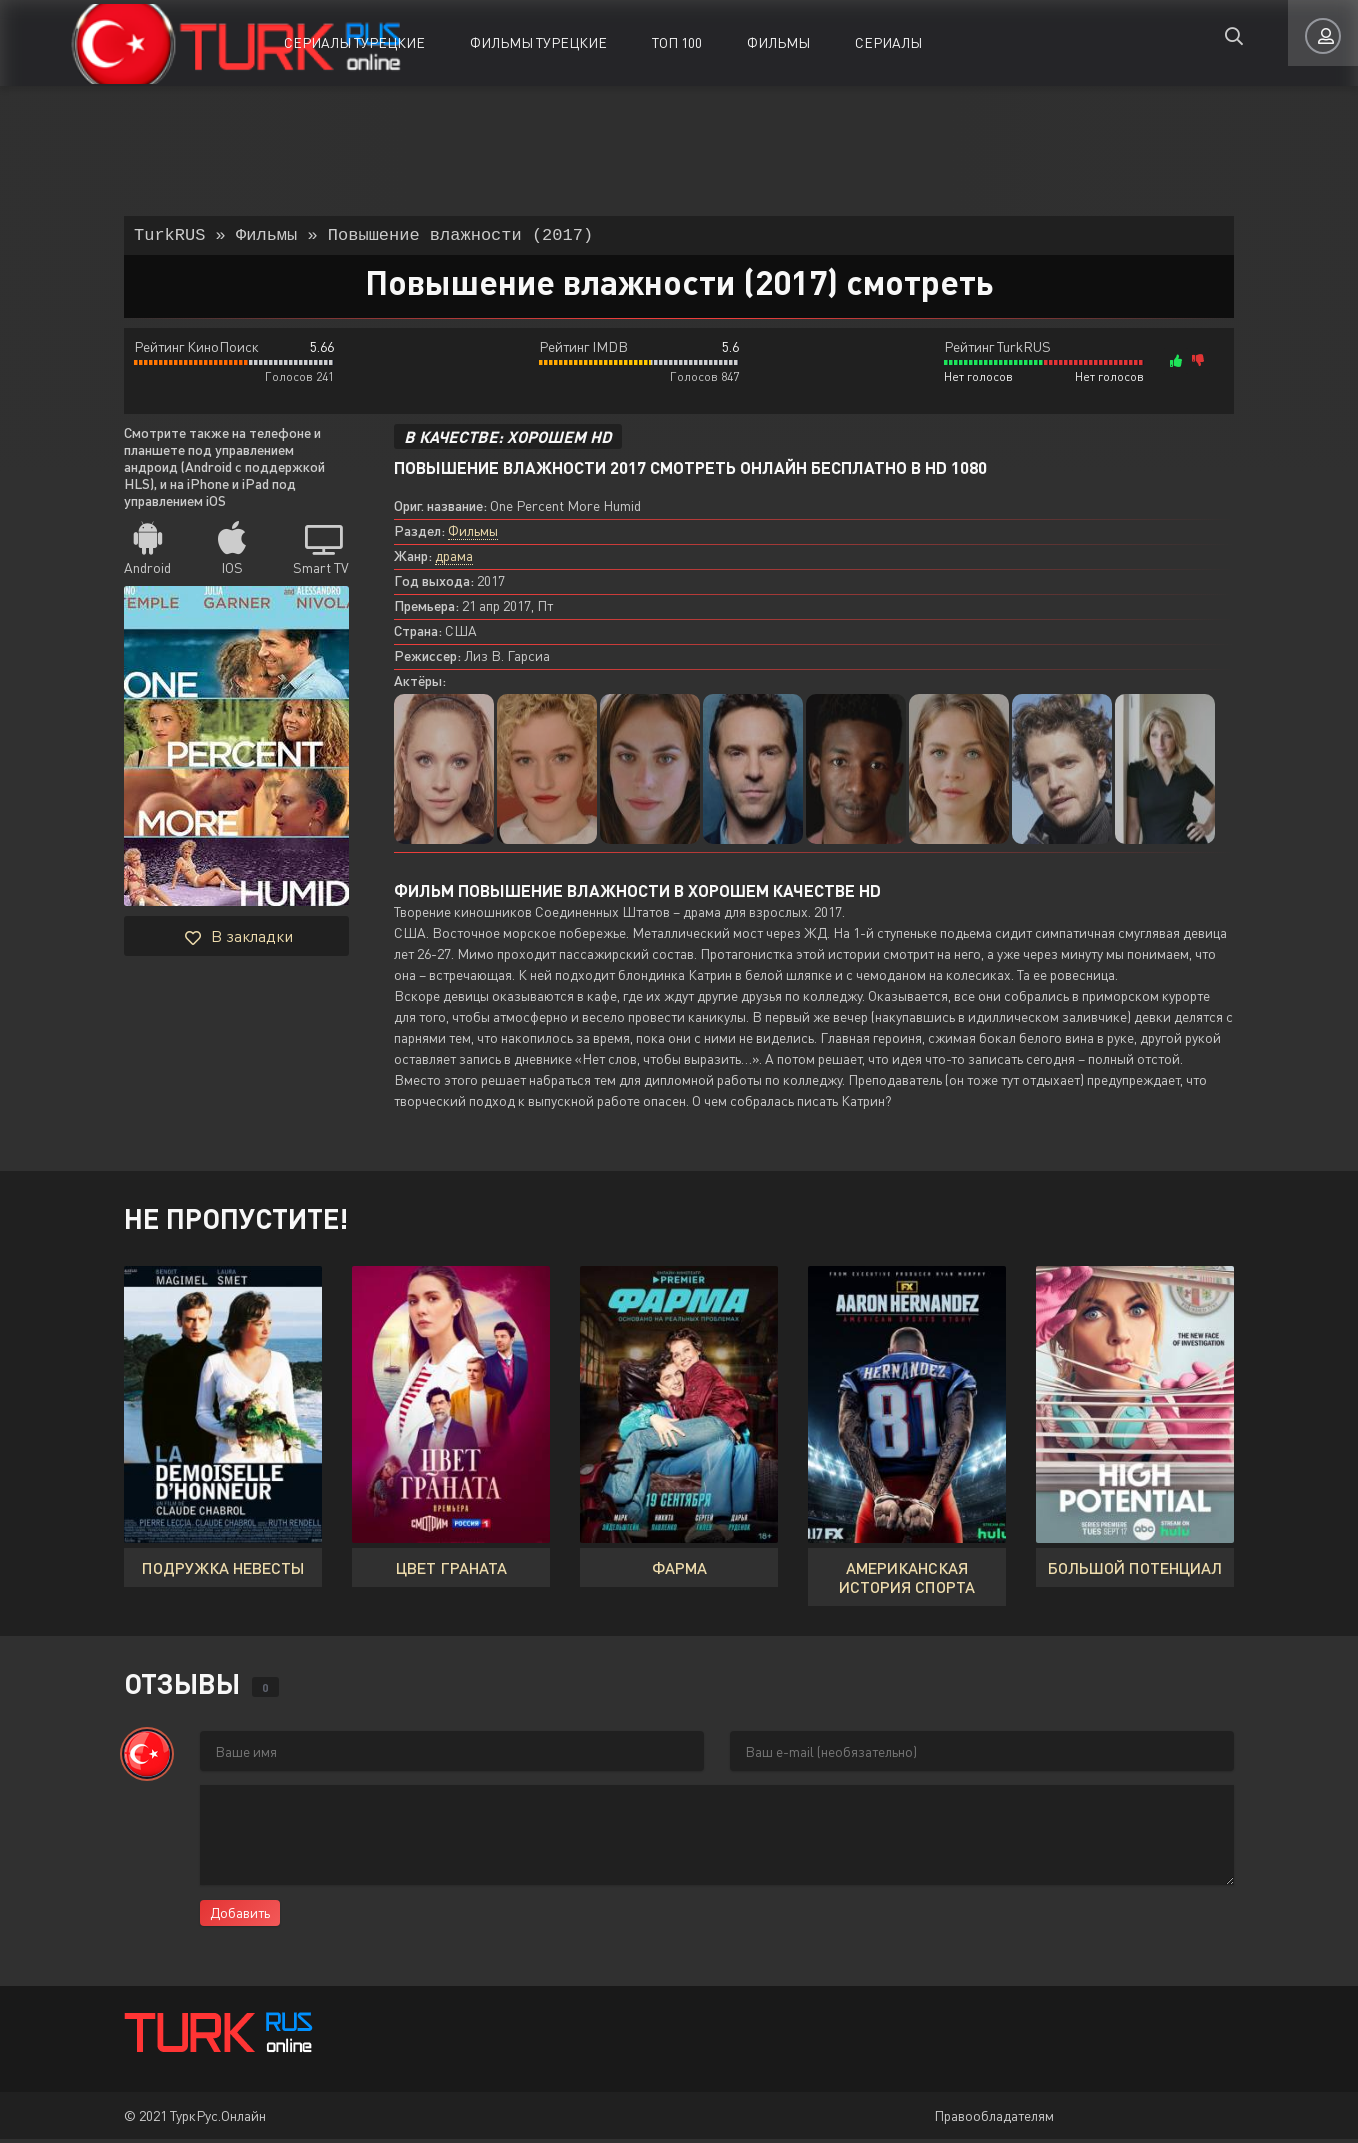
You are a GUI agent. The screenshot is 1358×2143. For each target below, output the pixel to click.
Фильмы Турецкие (538, 42)
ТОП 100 (677, 42)
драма (454, 559)
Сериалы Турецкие (354, 42)
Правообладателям (994, 2119)
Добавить (240, 1916)
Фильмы (778, 42)
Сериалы (888, 42)
